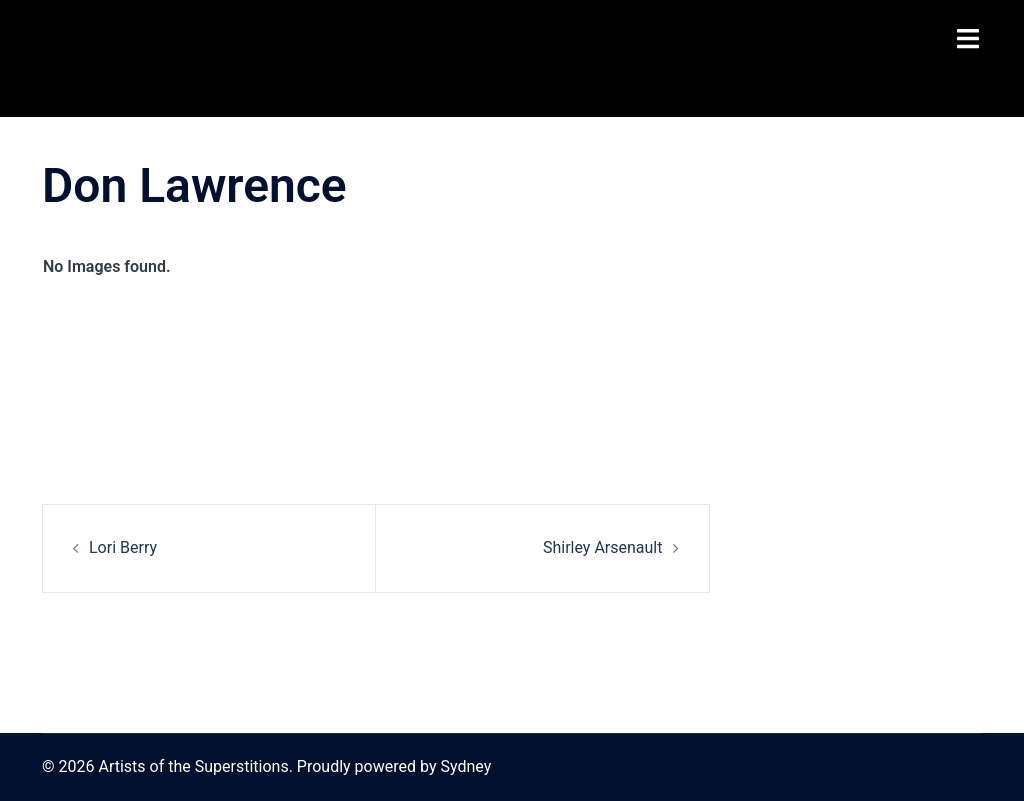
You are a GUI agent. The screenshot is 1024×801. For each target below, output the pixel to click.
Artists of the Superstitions (137, 58)
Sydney (465, 766)
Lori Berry (123, 547)
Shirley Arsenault (603, 547)
